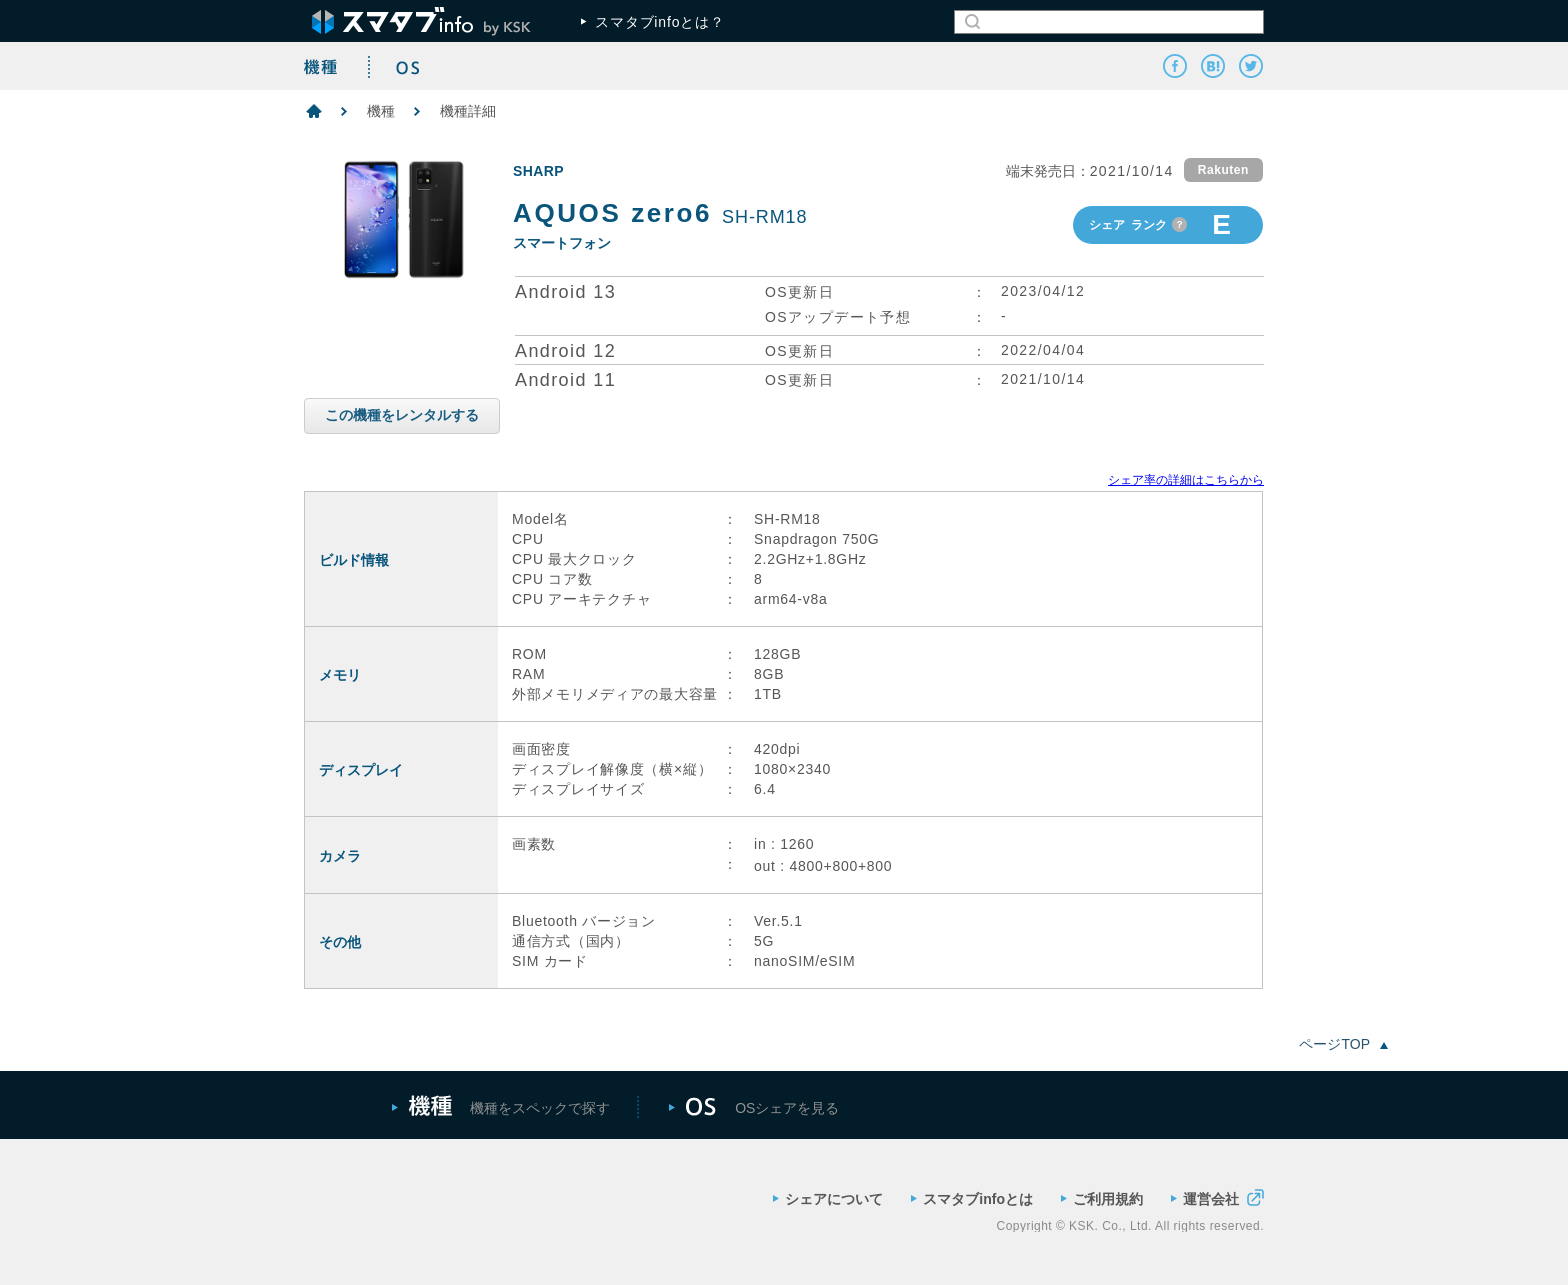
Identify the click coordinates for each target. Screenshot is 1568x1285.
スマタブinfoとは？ (653, 22)
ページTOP (1343, 1044)
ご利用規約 (1102, 1199)
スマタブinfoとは (972, 1199)
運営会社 (1217, 1197)
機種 (381, 111)
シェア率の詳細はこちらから (1186, 480)
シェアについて (828, 1199)
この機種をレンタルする (402, 415)
